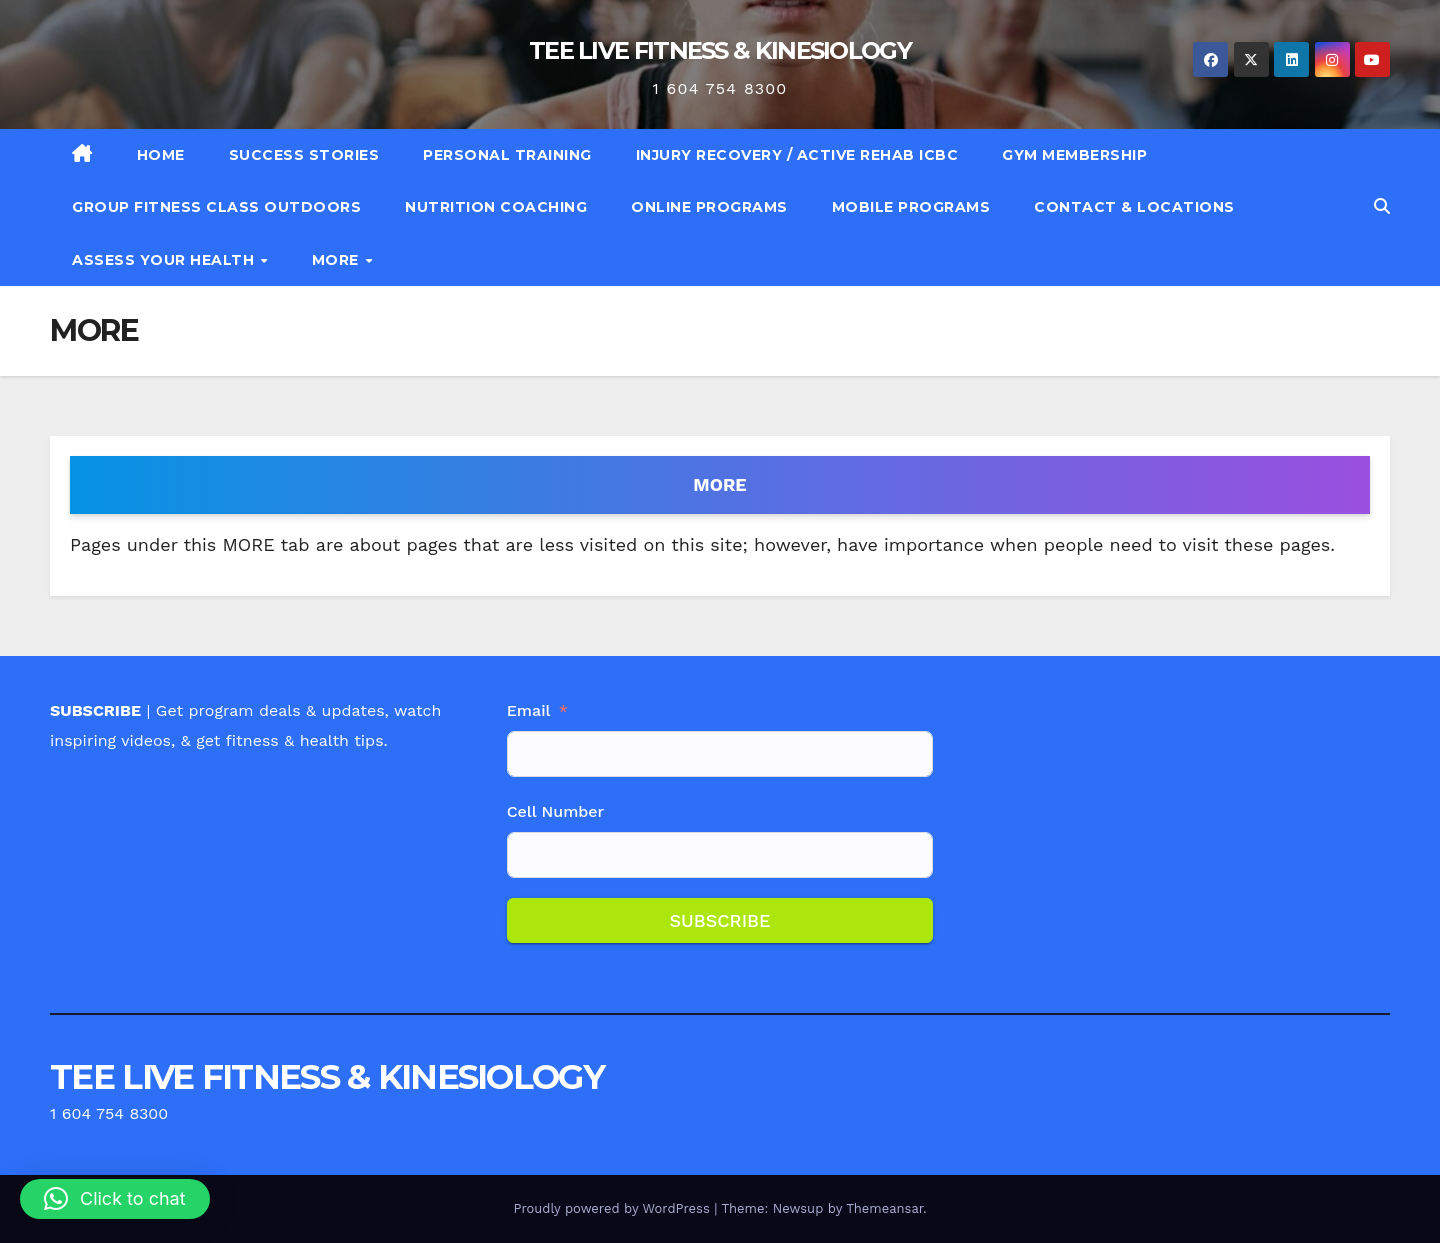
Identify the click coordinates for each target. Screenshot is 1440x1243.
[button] (1382, 206)
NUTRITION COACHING (496, 207)
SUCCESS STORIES (304, 155)
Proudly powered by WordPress (613, 1208)
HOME (161, 155)
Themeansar (884, 1208)
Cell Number (556, 811)
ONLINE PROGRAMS (709, 207)
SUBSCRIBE (719, 920)
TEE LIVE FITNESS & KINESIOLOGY (720, 50)
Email (529, 710)
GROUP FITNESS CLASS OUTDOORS (216, 207)
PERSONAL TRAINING (507, 155)
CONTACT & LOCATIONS (1134, 207)
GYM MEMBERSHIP (1074, 155)
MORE (338, 260)
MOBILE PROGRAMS (911, 207)
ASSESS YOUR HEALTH (165, 260)
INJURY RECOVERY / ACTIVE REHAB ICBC (797, 155)
